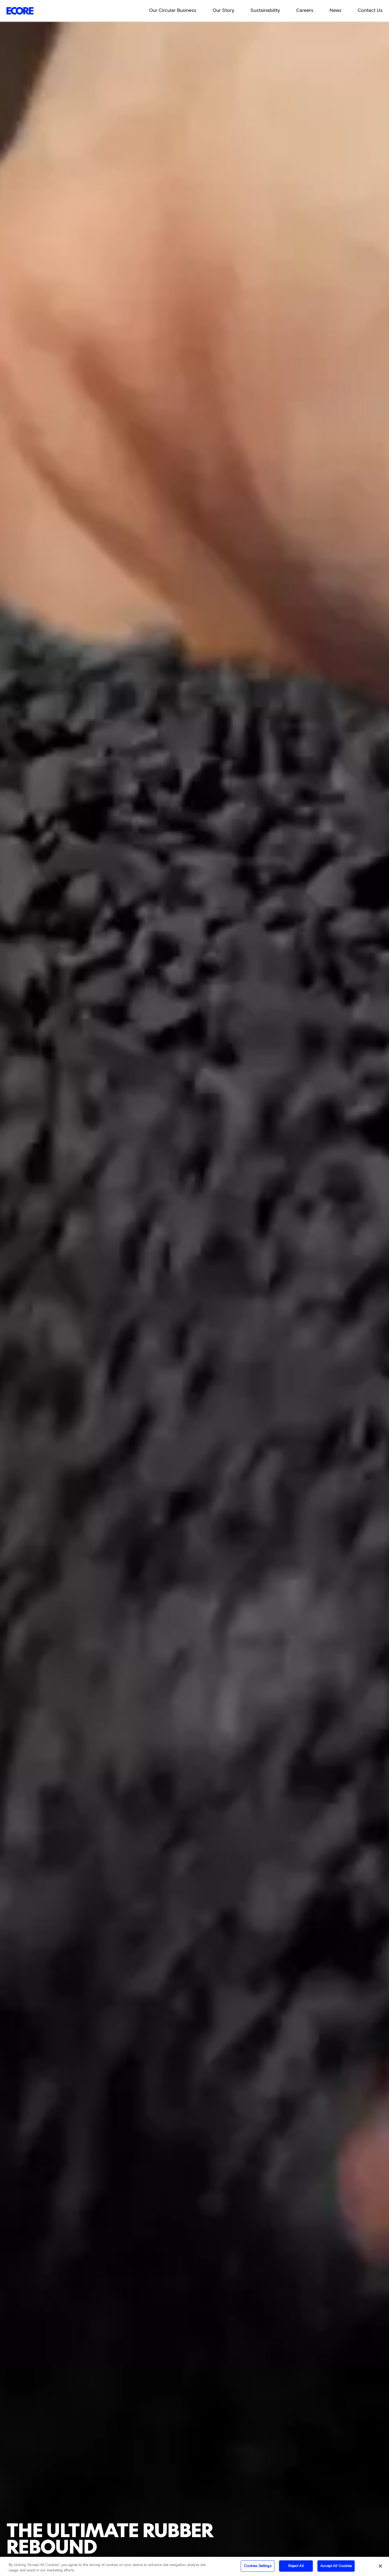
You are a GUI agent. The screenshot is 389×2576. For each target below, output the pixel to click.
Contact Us (370, 10)
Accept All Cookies (336, 2566)
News (335, 10)
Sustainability (265, 10)
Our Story (223, 10)
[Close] (380, 2566)
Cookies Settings (257, 2566)
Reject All (295, 2566)
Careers (304, 10)
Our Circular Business (172, 10)
